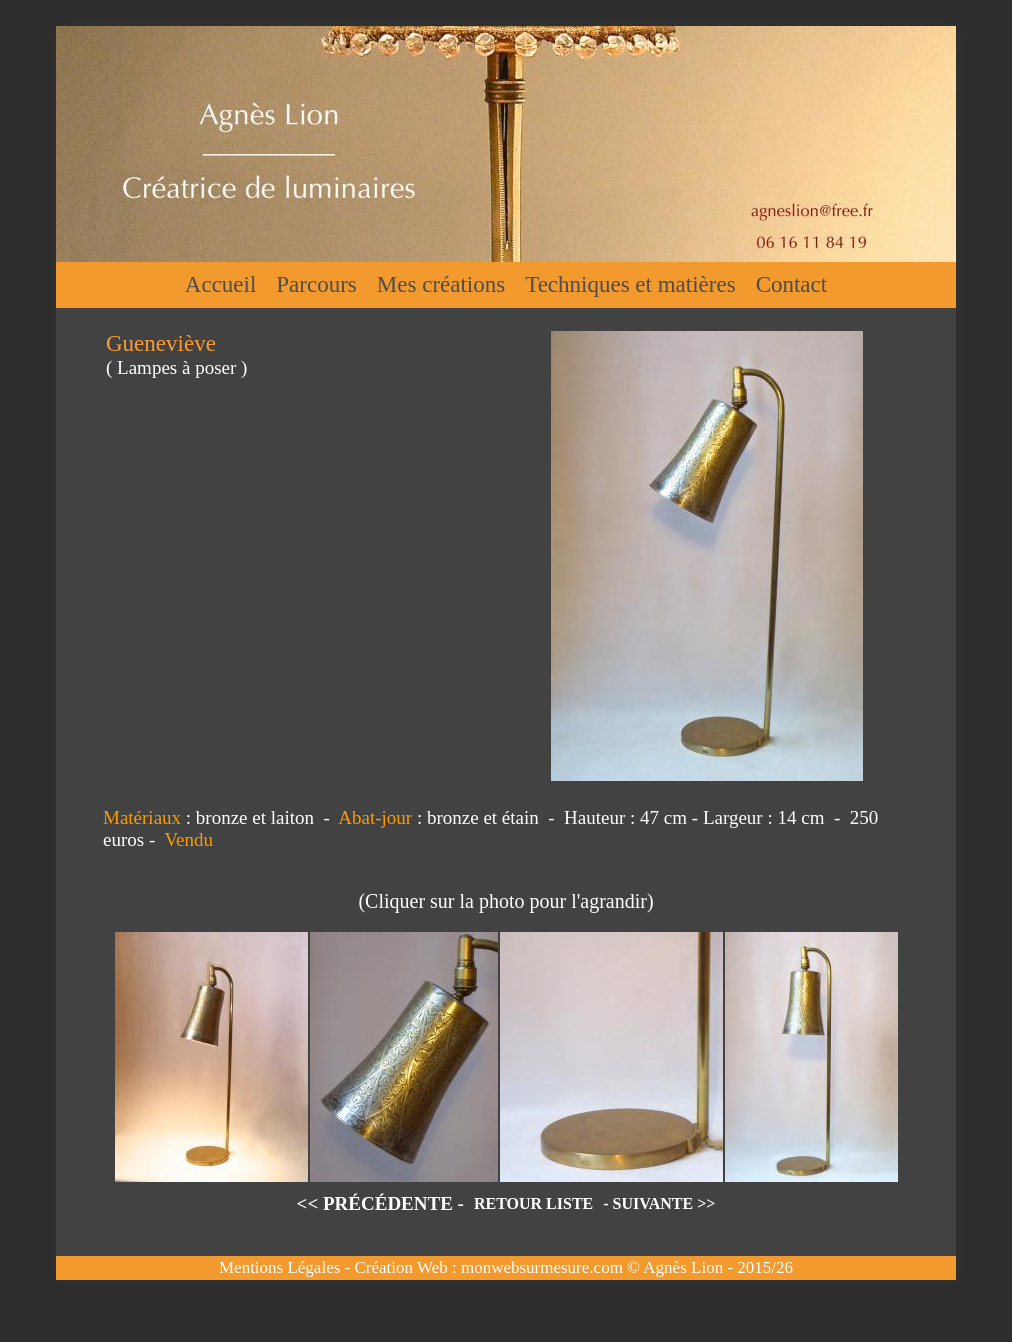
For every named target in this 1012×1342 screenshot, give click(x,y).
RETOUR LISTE (533, 1203)
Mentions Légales (279, 1267)
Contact (792, 284)
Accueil (221, 284)
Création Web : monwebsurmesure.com (488, 1267)
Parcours (316, 284)
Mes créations (441, 284)
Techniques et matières (630, 284)
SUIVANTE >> (664, 1203)
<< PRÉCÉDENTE (375, 1203)
